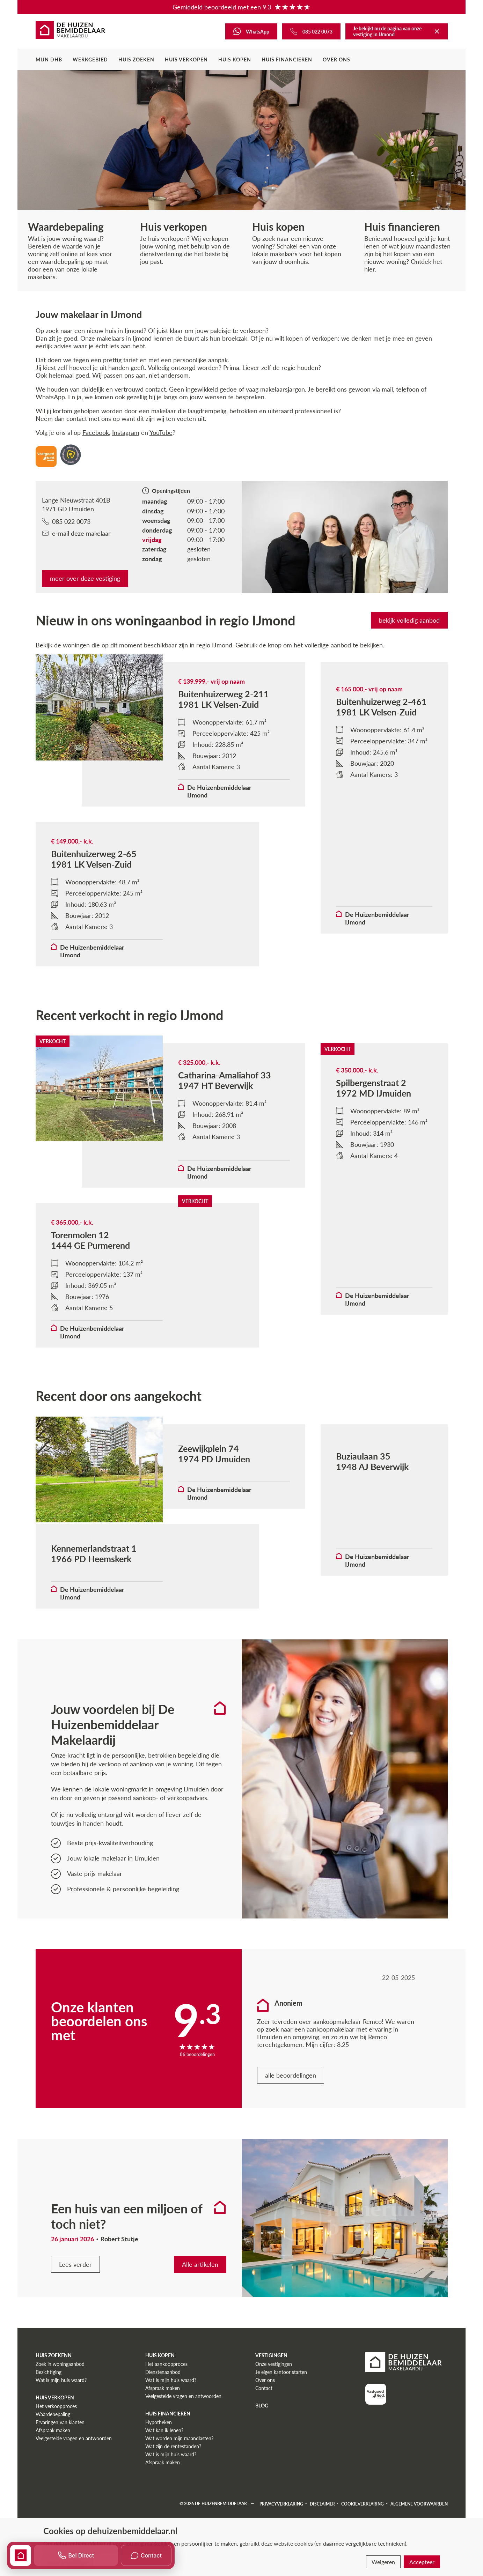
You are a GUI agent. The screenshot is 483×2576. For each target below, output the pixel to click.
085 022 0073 (66, 521)
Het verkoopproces (56, 2447)
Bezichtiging (48, 2412)
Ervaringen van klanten (60, 2463)
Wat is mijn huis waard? (61, 2420)
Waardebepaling (53, 2455)
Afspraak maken (53, 2471)
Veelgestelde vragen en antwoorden (74, 2479)
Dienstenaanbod (163, 2412)
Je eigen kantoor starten (281, 2412)
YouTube (161, 432)
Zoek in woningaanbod (60, 2404)
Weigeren (383, 2562)
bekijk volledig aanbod (409, 620)
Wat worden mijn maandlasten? (179, 2479)
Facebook (95, 432)
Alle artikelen (200, 2305)
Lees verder (75, 2305)
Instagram (125, 432)
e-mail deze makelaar (76, 533)
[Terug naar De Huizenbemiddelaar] (437, 31)
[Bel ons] (311, 31)
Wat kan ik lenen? (164, 2471)
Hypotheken (158, 2463)
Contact (263, 2429)
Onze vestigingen (273, 2404)
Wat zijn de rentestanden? (173, 2487)
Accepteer (421, 2562)
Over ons (336, 59)
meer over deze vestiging (85, 578)
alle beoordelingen (290, 2116)
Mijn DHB (49, 59)
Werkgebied (90, 59)
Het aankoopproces (166, 2404)
